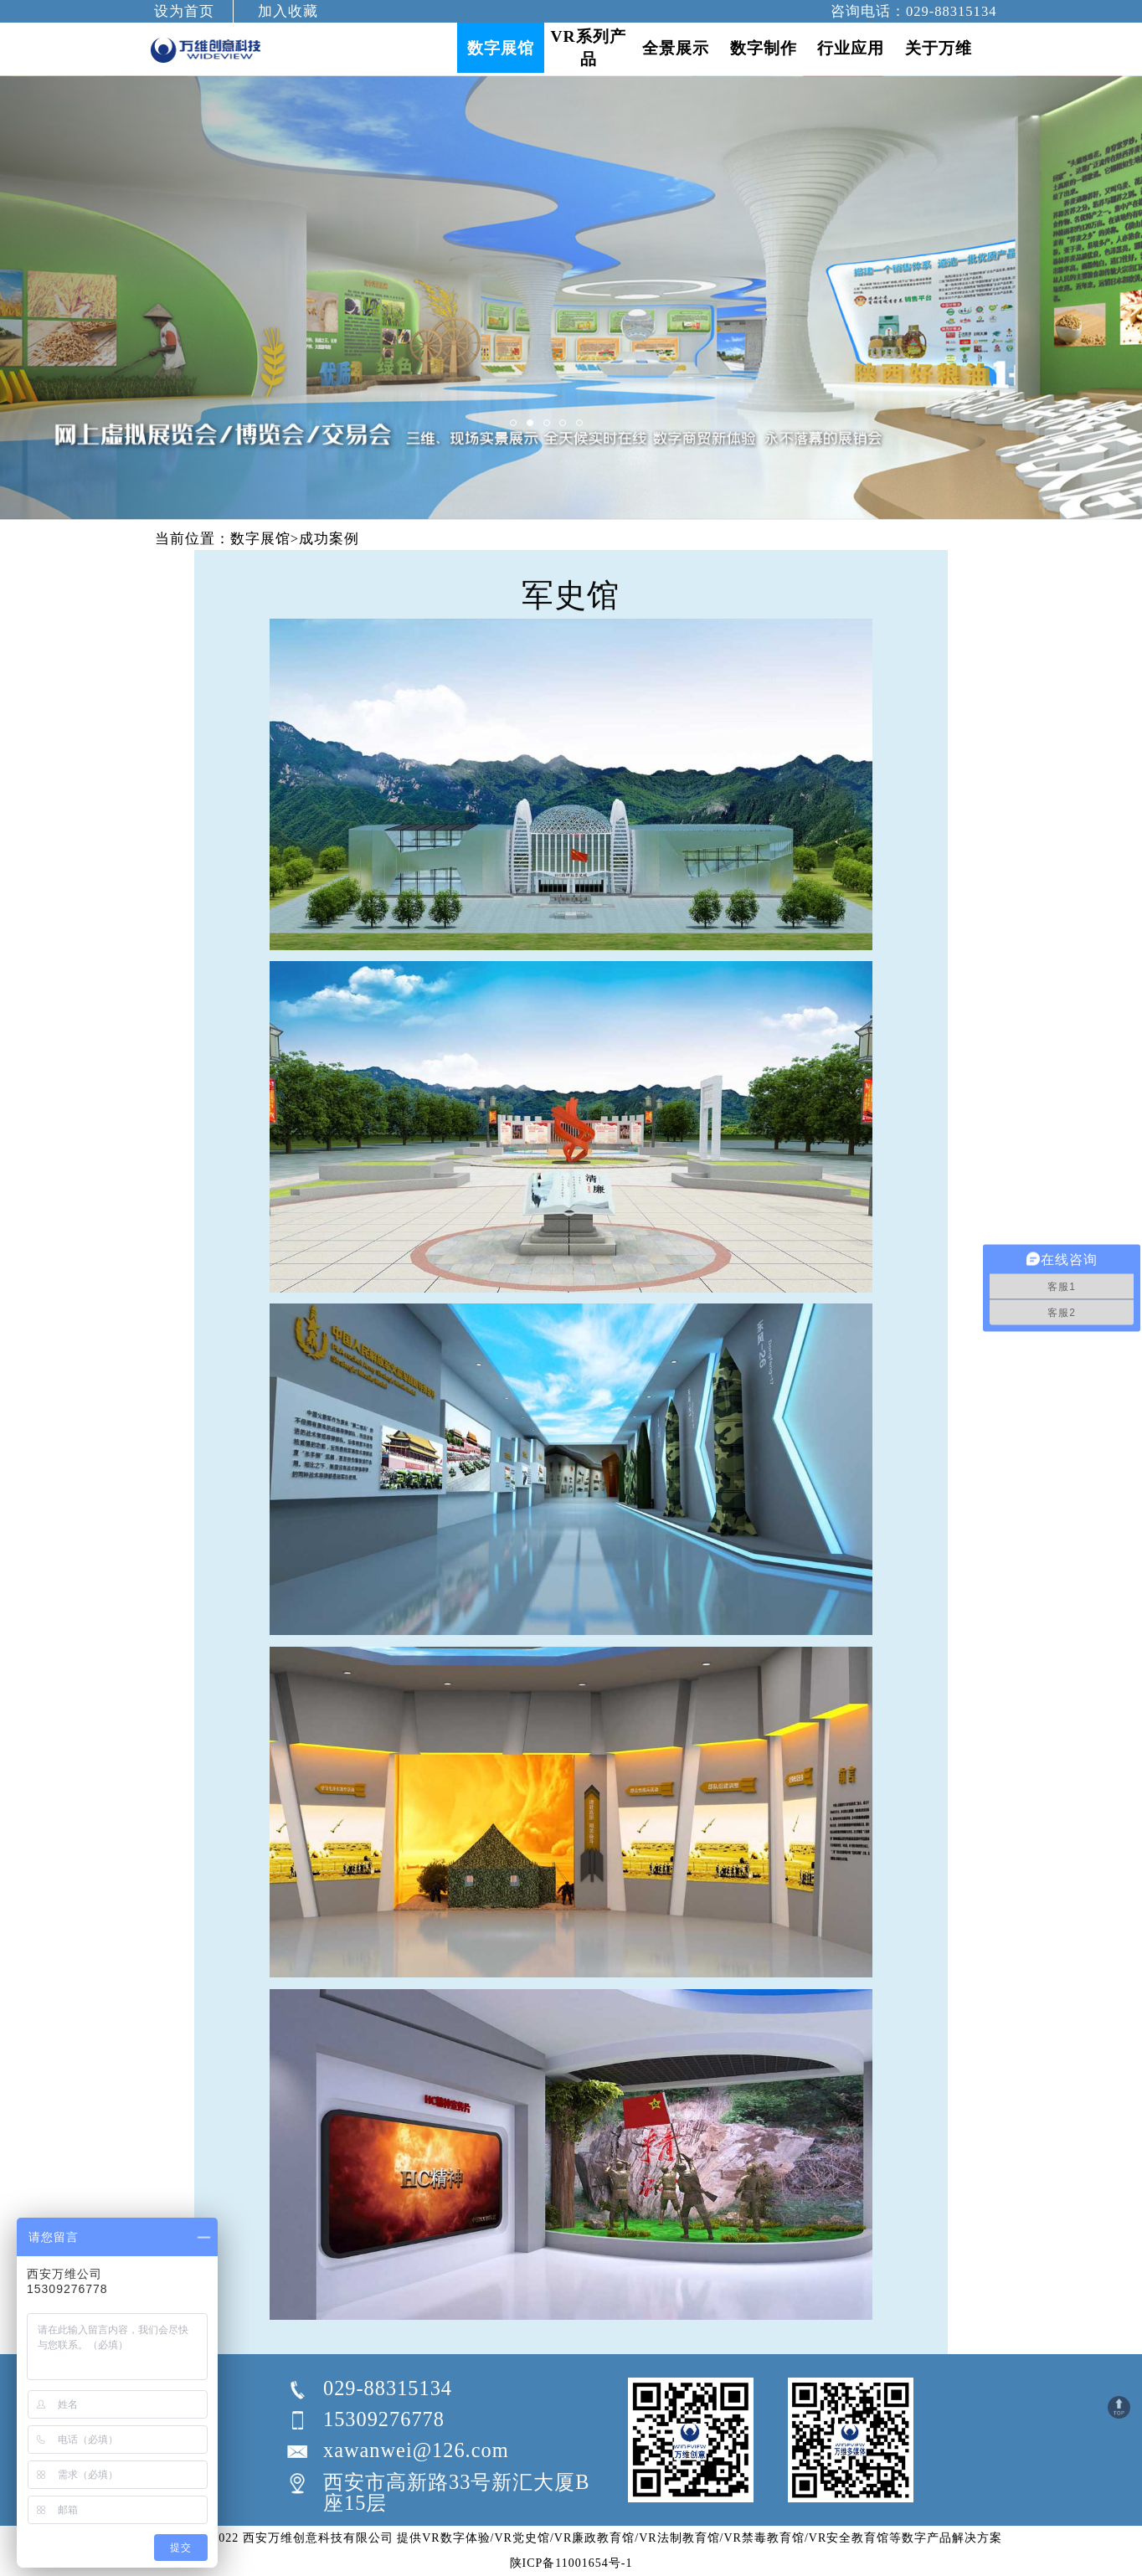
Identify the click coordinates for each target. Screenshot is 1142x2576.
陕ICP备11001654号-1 (571, 2563)
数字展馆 (260, 539)
